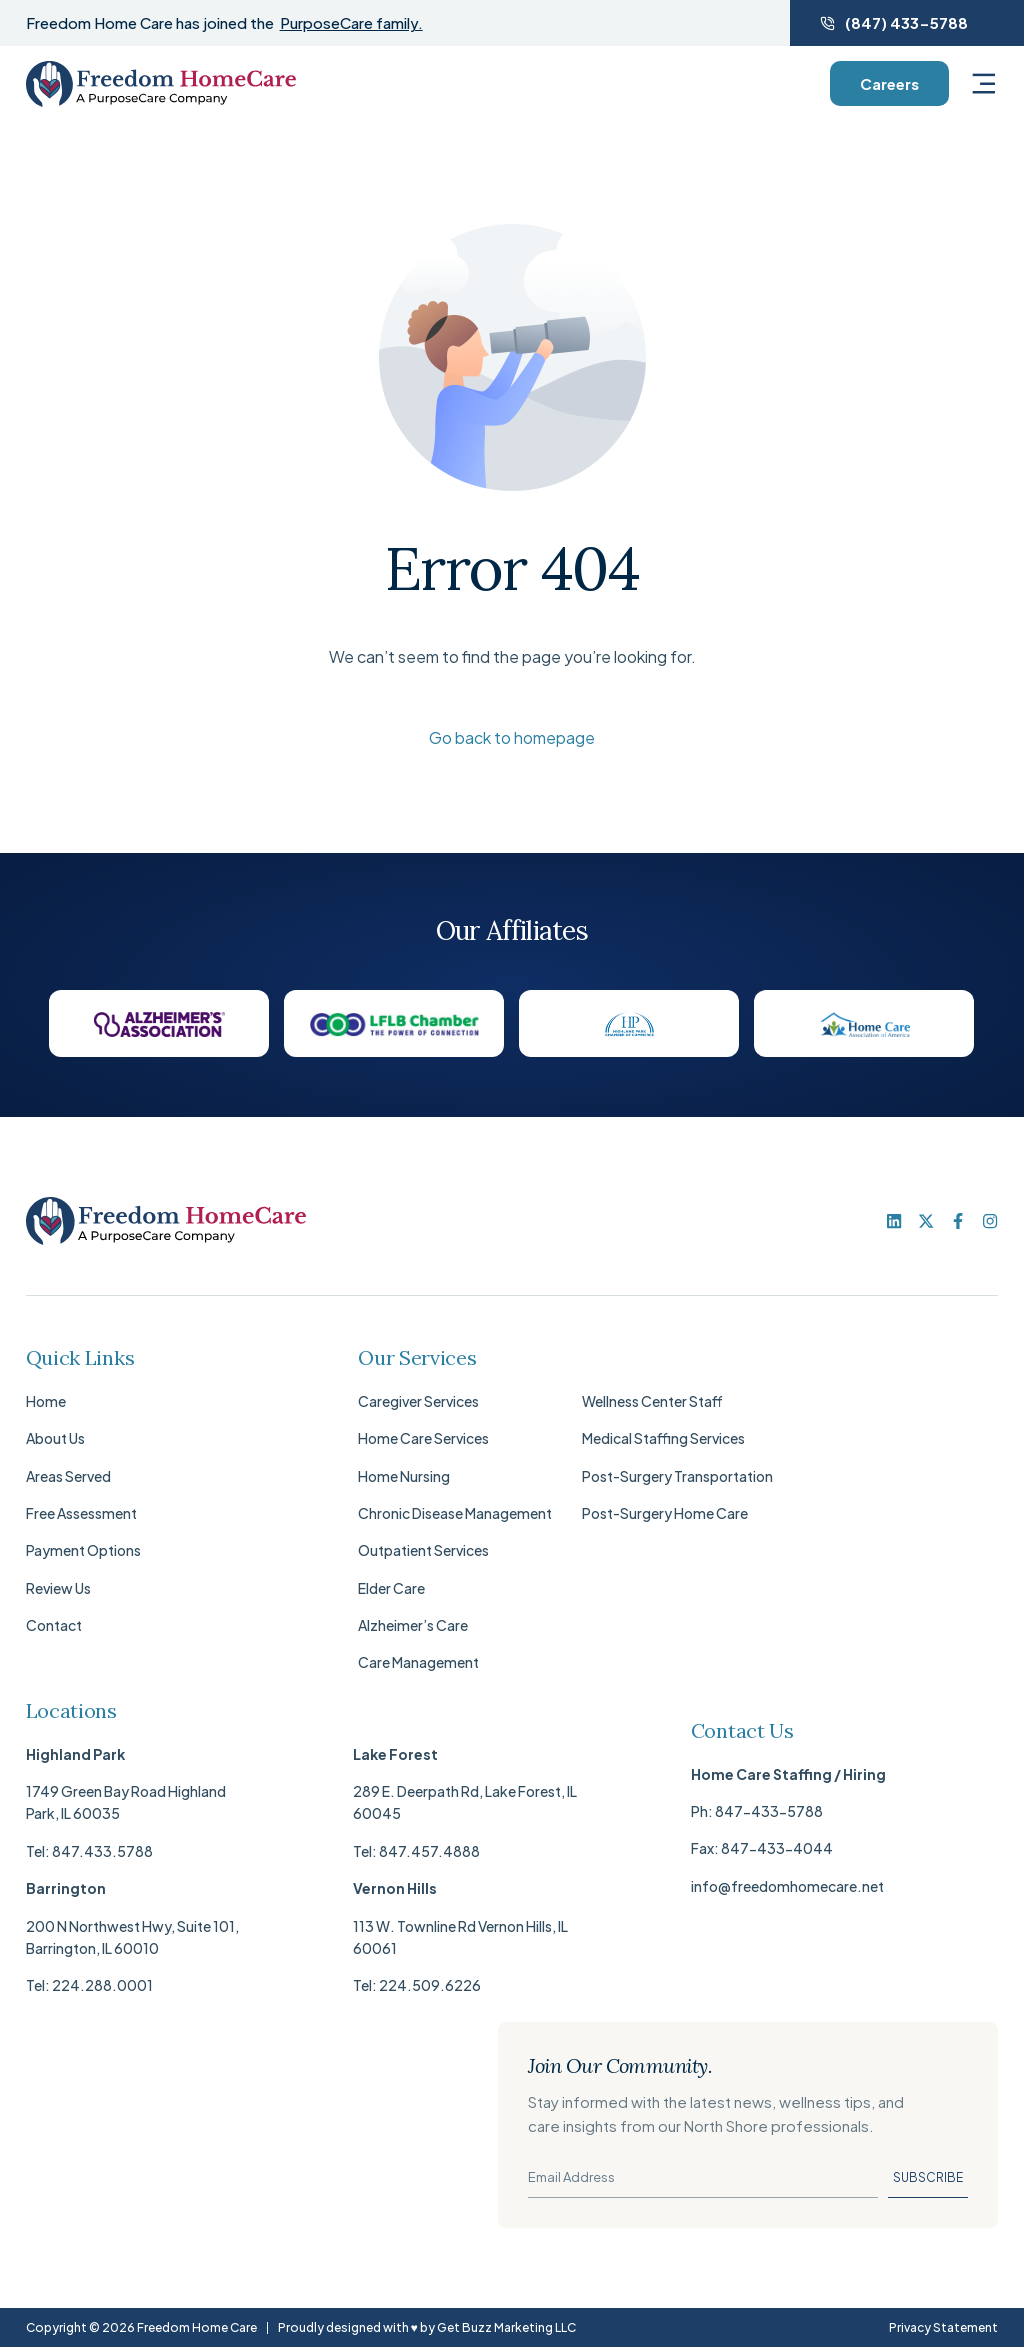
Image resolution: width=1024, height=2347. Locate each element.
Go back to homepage (512, 737)
